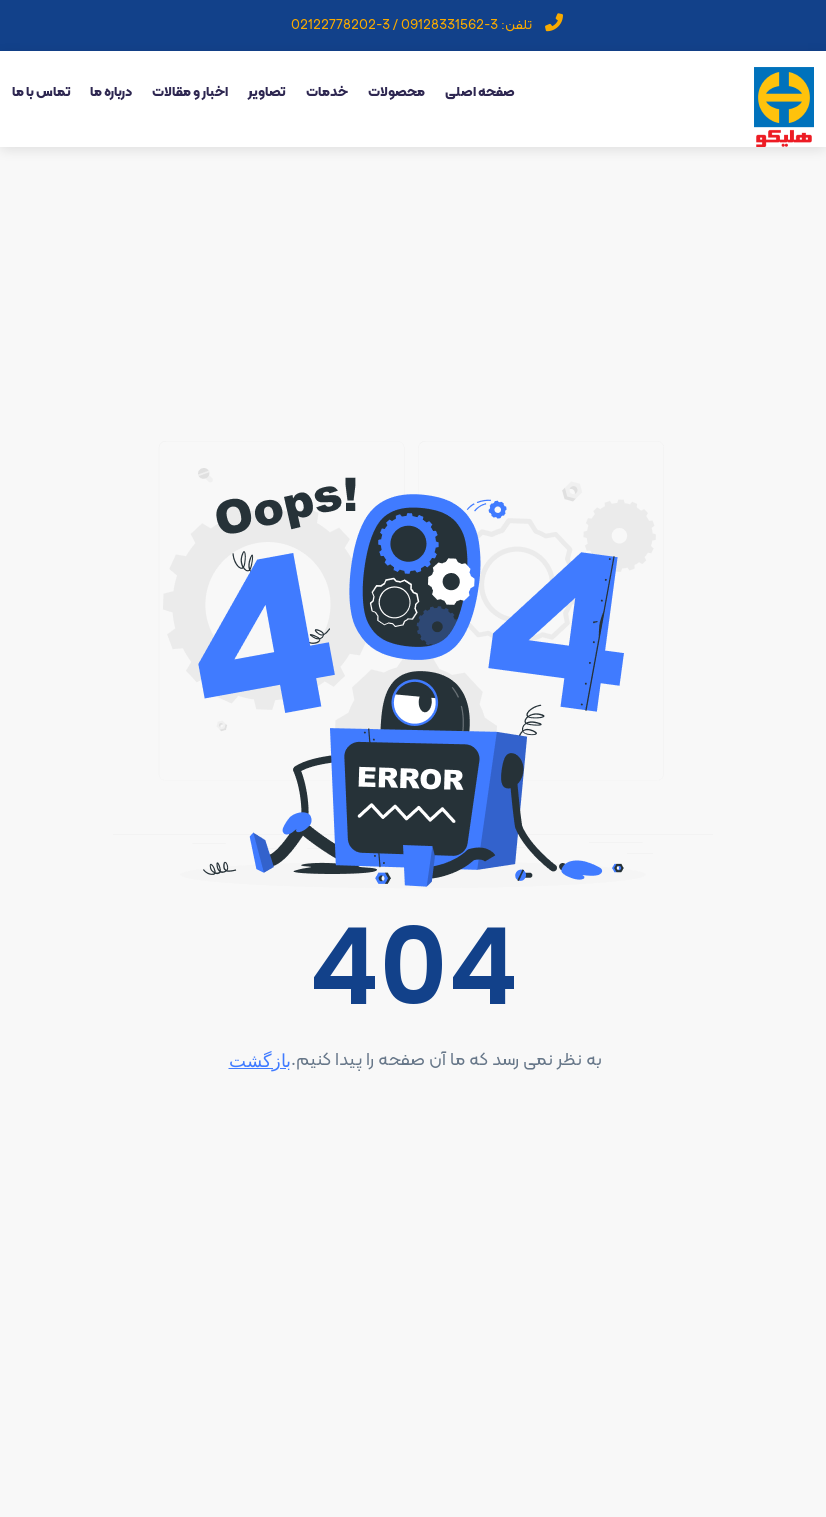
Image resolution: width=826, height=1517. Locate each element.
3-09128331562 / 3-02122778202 (394, 25)
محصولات (396, 92)
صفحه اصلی (480, 92)
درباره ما (111, 92)
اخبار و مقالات (190, 92)
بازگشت (260, 1060)
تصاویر (267, 92)
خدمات (327, 92)
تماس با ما (41, 92)
